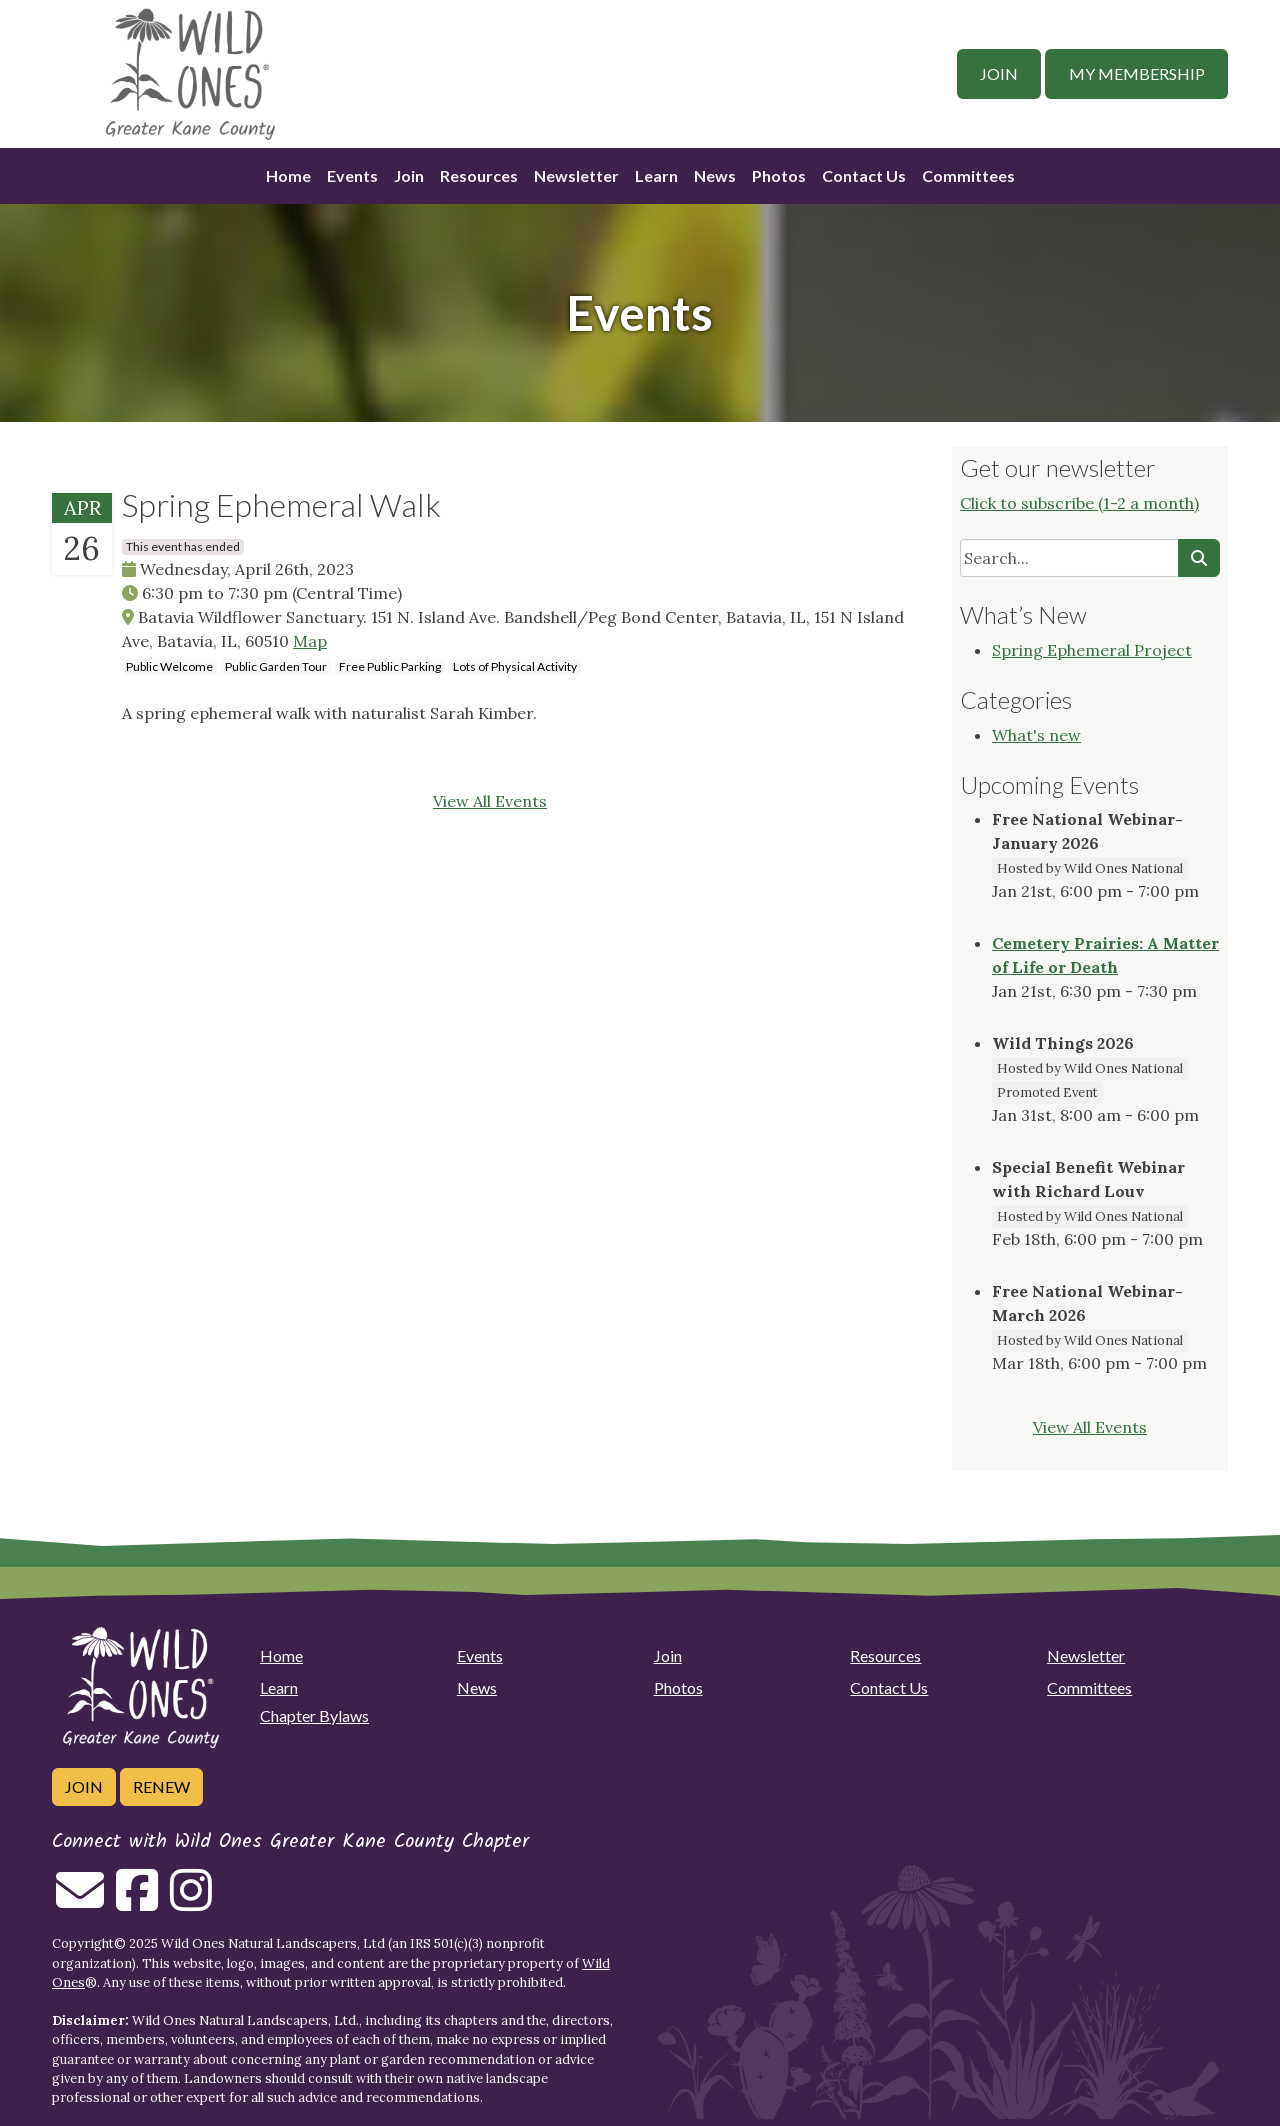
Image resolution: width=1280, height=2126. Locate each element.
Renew (161, 1786)
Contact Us (864, 175)
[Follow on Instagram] (191, 1902)
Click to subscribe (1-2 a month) (1079, 503)
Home (288, 175)
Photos (779, 175)
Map (310, 641)
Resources (479, 175)
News (715, 175)
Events (352, 175)
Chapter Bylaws (314, 1715)
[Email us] (80, 1902)
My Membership (1137, 73)
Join (999, 73)
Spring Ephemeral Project (1092, 650)
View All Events (490, 801)
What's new (1036, 735)
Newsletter (576, 175)
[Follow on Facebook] (137, 1902)
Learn (656, 175)
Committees (968, 175)
